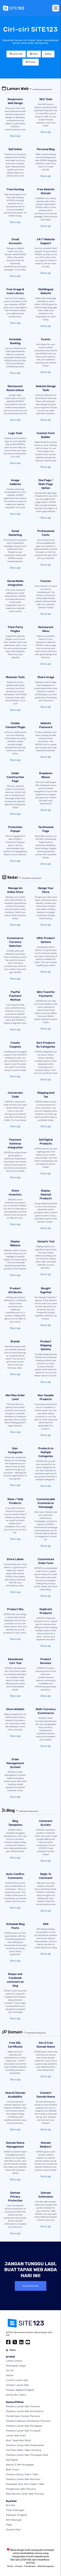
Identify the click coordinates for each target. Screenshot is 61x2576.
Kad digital (12, 2459)
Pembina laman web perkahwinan (25, 2445)
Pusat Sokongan (15, 2510)
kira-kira (10, 2505)
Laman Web (16, 54)
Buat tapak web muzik (18, 2440)
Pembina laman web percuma (23, 2406)
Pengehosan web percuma (21, 2489)
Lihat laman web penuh (42, 89)
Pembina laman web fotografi (23, 2430)
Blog (48, 54)
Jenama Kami (13, 2529)
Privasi (18, 2566)
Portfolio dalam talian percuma (23, 2450)
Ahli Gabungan (14, 2519)
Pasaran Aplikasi (20, 2389)
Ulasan (10, 2375)
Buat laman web (30, 2286)
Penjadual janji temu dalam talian (25, 2484)
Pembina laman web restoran (23, 2479)
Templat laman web (17, 2385)
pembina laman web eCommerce (24, 2411)
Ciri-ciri (10, 2370)
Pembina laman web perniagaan (24, 2425)
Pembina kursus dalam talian (22, 2474)
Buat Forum (12, 2469)
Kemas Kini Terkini (16, 2394)
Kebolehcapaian (46, 2566)
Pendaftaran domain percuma (23, 2416)
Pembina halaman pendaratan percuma (28, 2421)
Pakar (9, 2524)
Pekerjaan (16, 2515)
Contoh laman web (17, 2380)
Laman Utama (14, 2360)
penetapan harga (16, 2365)
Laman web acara (16, 2435)
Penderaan (30, 2566)
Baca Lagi (15, 136)
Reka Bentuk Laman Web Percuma (25, 2493)
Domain (30, 62)
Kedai (34, 54)
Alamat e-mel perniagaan (20, 2464)
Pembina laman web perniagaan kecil (27, 2455)
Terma (10, 2566)
